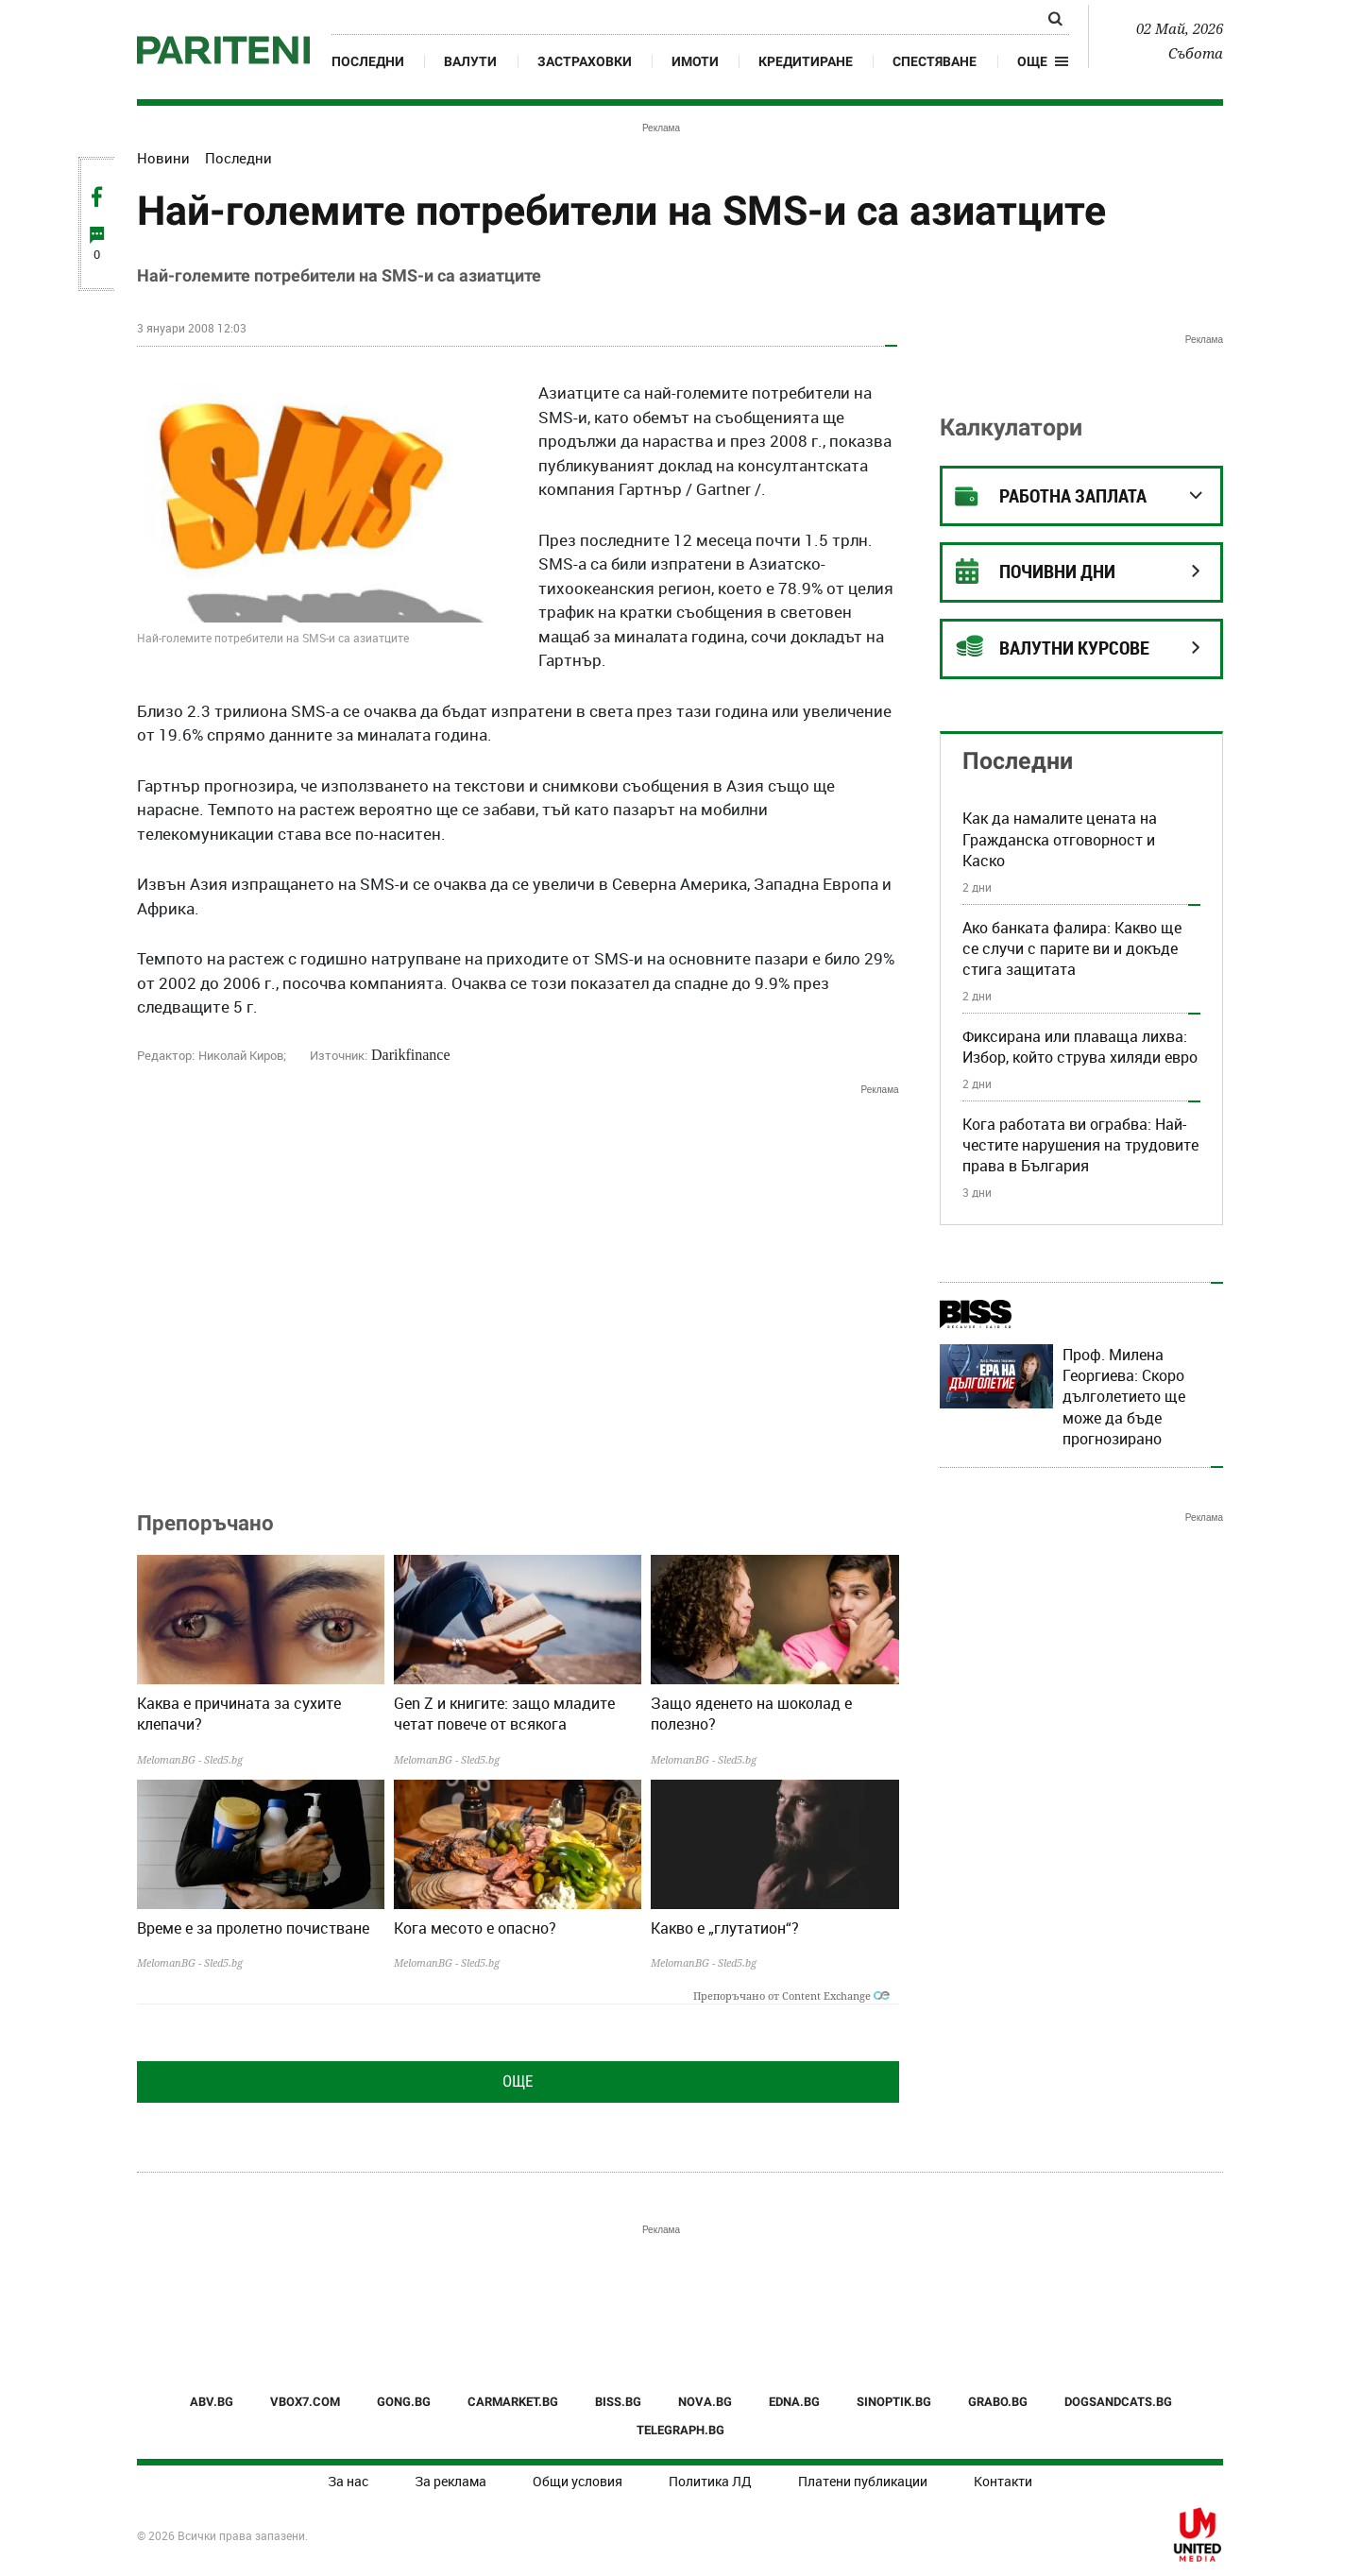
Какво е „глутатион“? (725, 1928)
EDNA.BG (794, 2402)
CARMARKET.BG (513, 2402)
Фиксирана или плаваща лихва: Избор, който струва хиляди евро (1080, 1046)
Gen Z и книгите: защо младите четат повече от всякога (504, 1713)
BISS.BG (618, 2402)
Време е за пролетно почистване (253, 1928)
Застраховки (584, 61)
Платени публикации (862, 2481)
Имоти (695, 61)
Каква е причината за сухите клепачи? (239, 1713)
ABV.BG (211, 2402)
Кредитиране (805, 61)
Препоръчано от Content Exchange (791, 1995)
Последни (368, 61)
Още (517, 2081)
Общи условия (577, 2481)
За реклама (450, 2481)
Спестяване (934, 61)
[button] (1043, 61)
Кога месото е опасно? (475, 1928)
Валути (470, 61)
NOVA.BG (705, 2402)
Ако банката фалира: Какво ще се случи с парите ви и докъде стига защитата (1072, 949)
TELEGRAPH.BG (680, 2430)
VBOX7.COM (305, 2402)
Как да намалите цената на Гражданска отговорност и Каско (1059, 839)
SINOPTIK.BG (894, 2402)
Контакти (1003, 2481)
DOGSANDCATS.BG (1118, 2402)
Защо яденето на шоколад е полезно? (751, 1713)
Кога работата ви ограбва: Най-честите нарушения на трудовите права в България (1080, 1145)
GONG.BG (404, 2402)
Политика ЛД (710, 2481)
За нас (348, 2481)
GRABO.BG (998, 2402)
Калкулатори (1011, 427)
